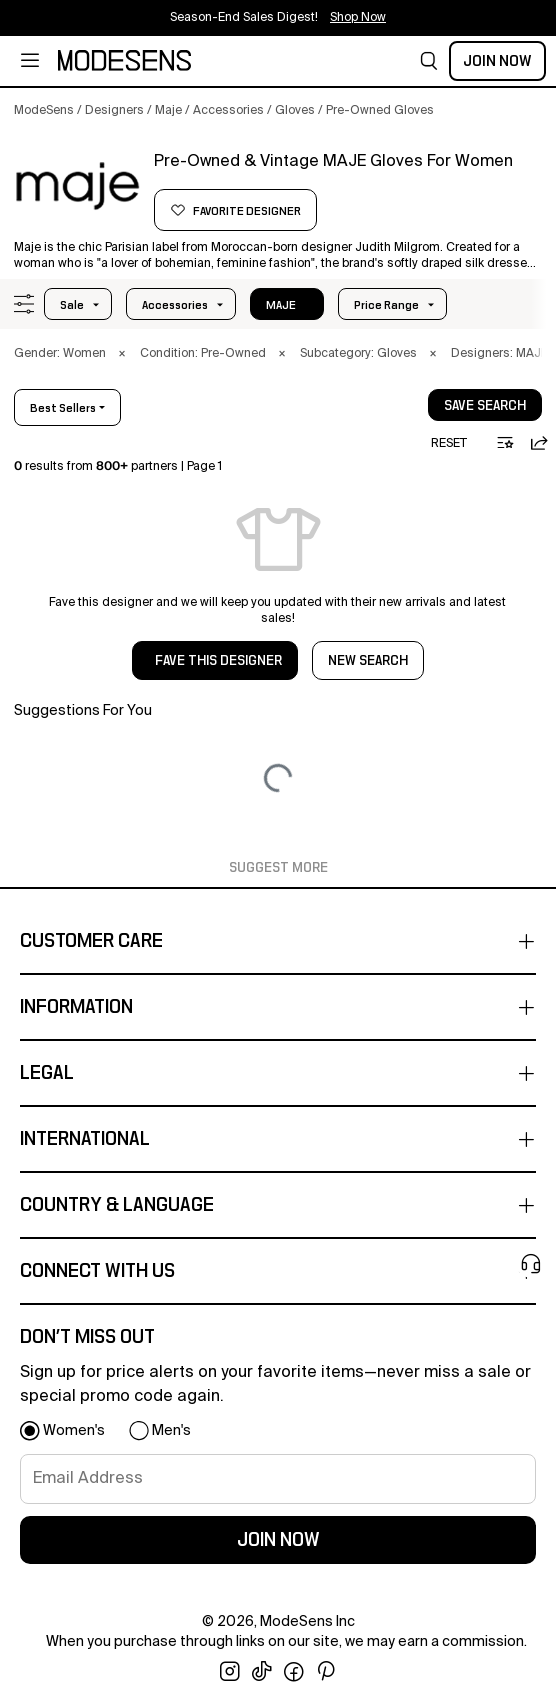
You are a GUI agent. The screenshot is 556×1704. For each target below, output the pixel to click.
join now (278, 1540)
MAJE (281, 305)
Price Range (386, 305)
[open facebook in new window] (294, 1672)
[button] (429, 61)
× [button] (122, 354)
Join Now (497, 61)
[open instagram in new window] (230, 1672)
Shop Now (358, 18)
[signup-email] (278, 1479)
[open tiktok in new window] (262, 1672)
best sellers (63, 408)
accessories (175, 305)
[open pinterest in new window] (326, 1672)
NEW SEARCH (368, 661)
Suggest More (278, 868)
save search (485, 406)
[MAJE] (77, 187)
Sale (72, 305)
